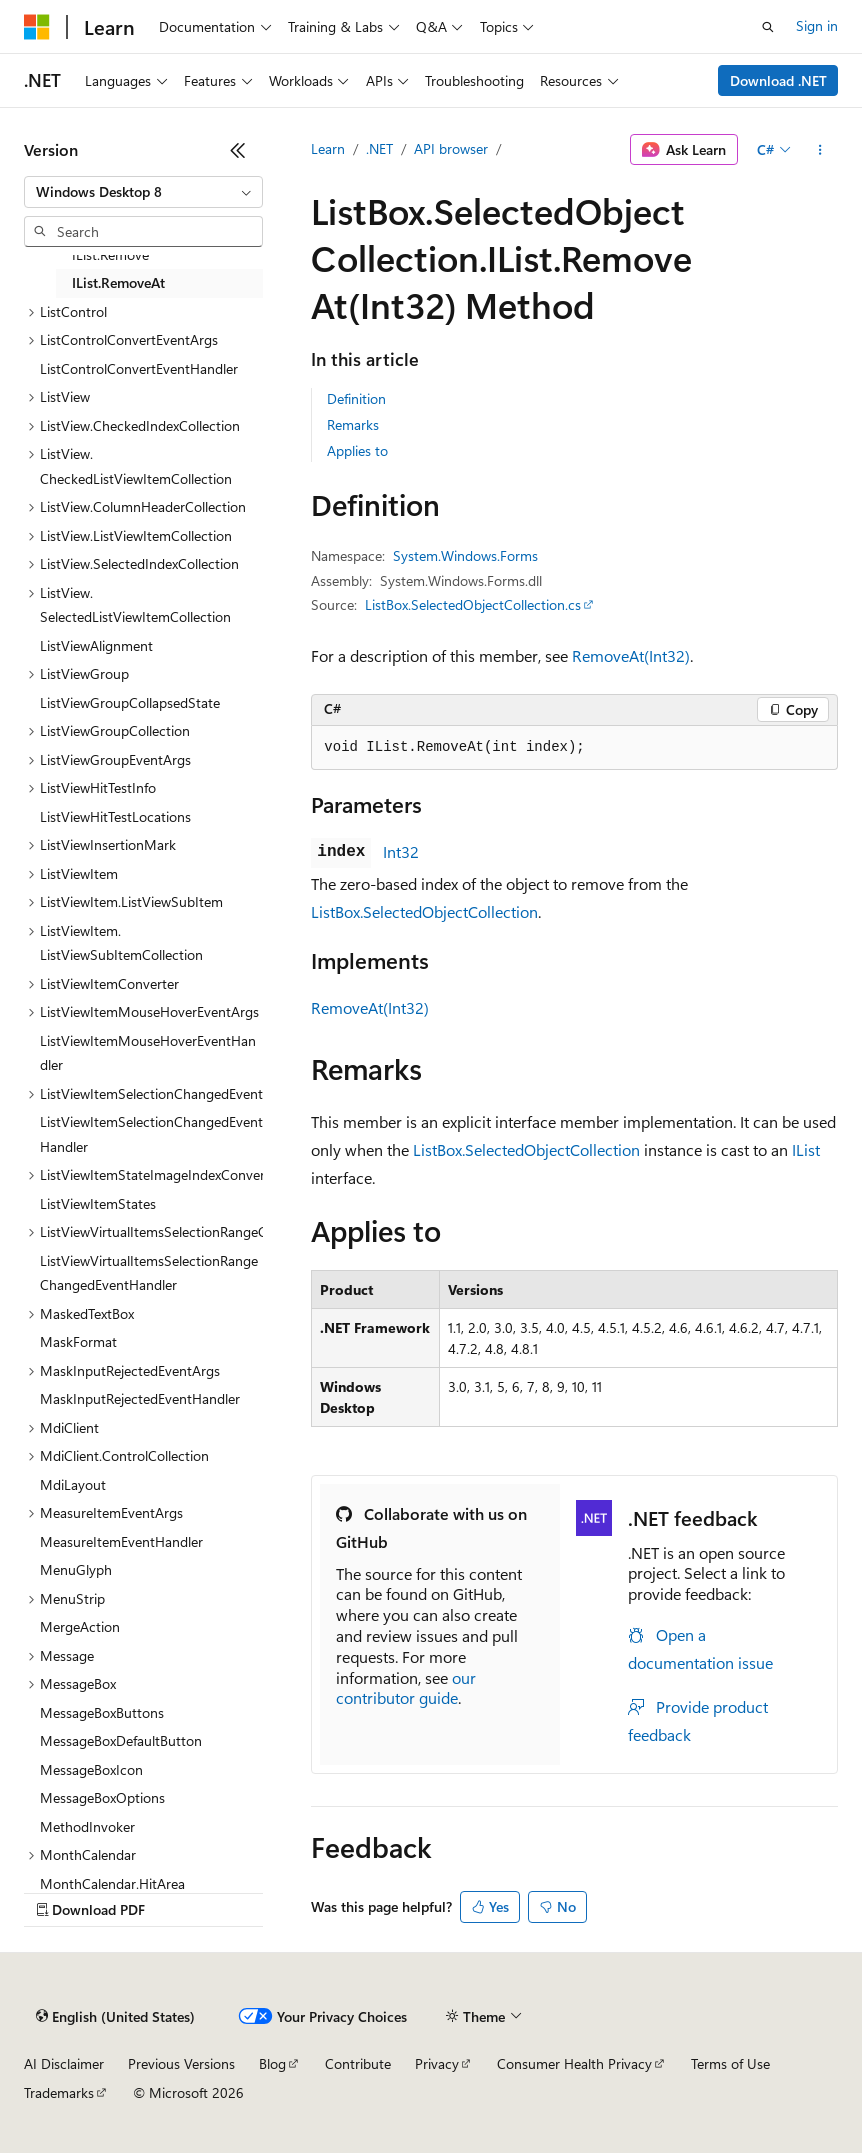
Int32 (401, 851)
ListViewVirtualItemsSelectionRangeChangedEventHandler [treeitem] (149, 1273)
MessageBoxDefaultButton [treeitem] (121, 1740)
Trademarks (59, 2092)
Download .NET (778, 80)
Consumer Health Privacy (574, 2063)
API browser (451, 148)
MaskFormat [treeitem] (78, 1341)
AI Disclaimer (64, 2063)
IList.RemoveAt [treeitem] (118, 282)
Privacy (437, 2063)
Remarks (353, 424)
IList (806, 1149)
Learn (328, 148)
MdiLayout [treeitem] (73, 1484)
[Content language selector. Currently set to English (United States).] (115, 2017)
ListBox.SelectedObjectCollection (424, 911)
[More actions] (820, 150)
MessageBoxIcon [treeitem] (91, 1769)
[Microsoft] (37, 27)
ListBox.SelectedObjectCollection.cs (473, 604)
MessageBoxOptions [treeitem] (102, 1797)
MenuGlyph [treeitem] (76, 1569)
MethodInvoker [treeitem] (87, 1826)
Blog (272, 2063)
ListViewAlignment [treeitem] (96, 645)
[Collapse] (238, 150)
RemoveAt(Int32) (631, 655)
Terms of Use (730, 2063)
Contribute (358, 2063)
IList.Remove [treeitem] (110, 254)
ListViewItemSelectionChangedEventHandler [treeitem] (151, 1134)
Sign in (817, 25)
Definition (356, 398)
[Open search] (768, 27)
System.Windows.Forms (465, 555)
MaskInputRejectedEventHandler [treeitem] (140, 1398)
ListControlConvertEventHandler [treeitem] (139, 368)
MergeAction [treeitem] (80, 1626)
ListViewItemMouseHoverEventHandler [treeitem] (148, 1053)
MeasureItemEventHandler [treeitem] (121, 1541)
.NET (379, 148)
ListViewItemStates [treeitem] (98, 1203)
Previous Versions (181, 2063)
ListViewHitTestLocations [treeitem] (115, 816)
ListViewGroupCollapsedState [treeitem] (130, 702)
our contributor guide (406, 1688)
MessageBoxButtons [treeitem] (102, 1712)
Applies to (357, 450)
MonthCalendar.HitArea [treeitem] (112, 1883)
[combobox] (143, 192)
